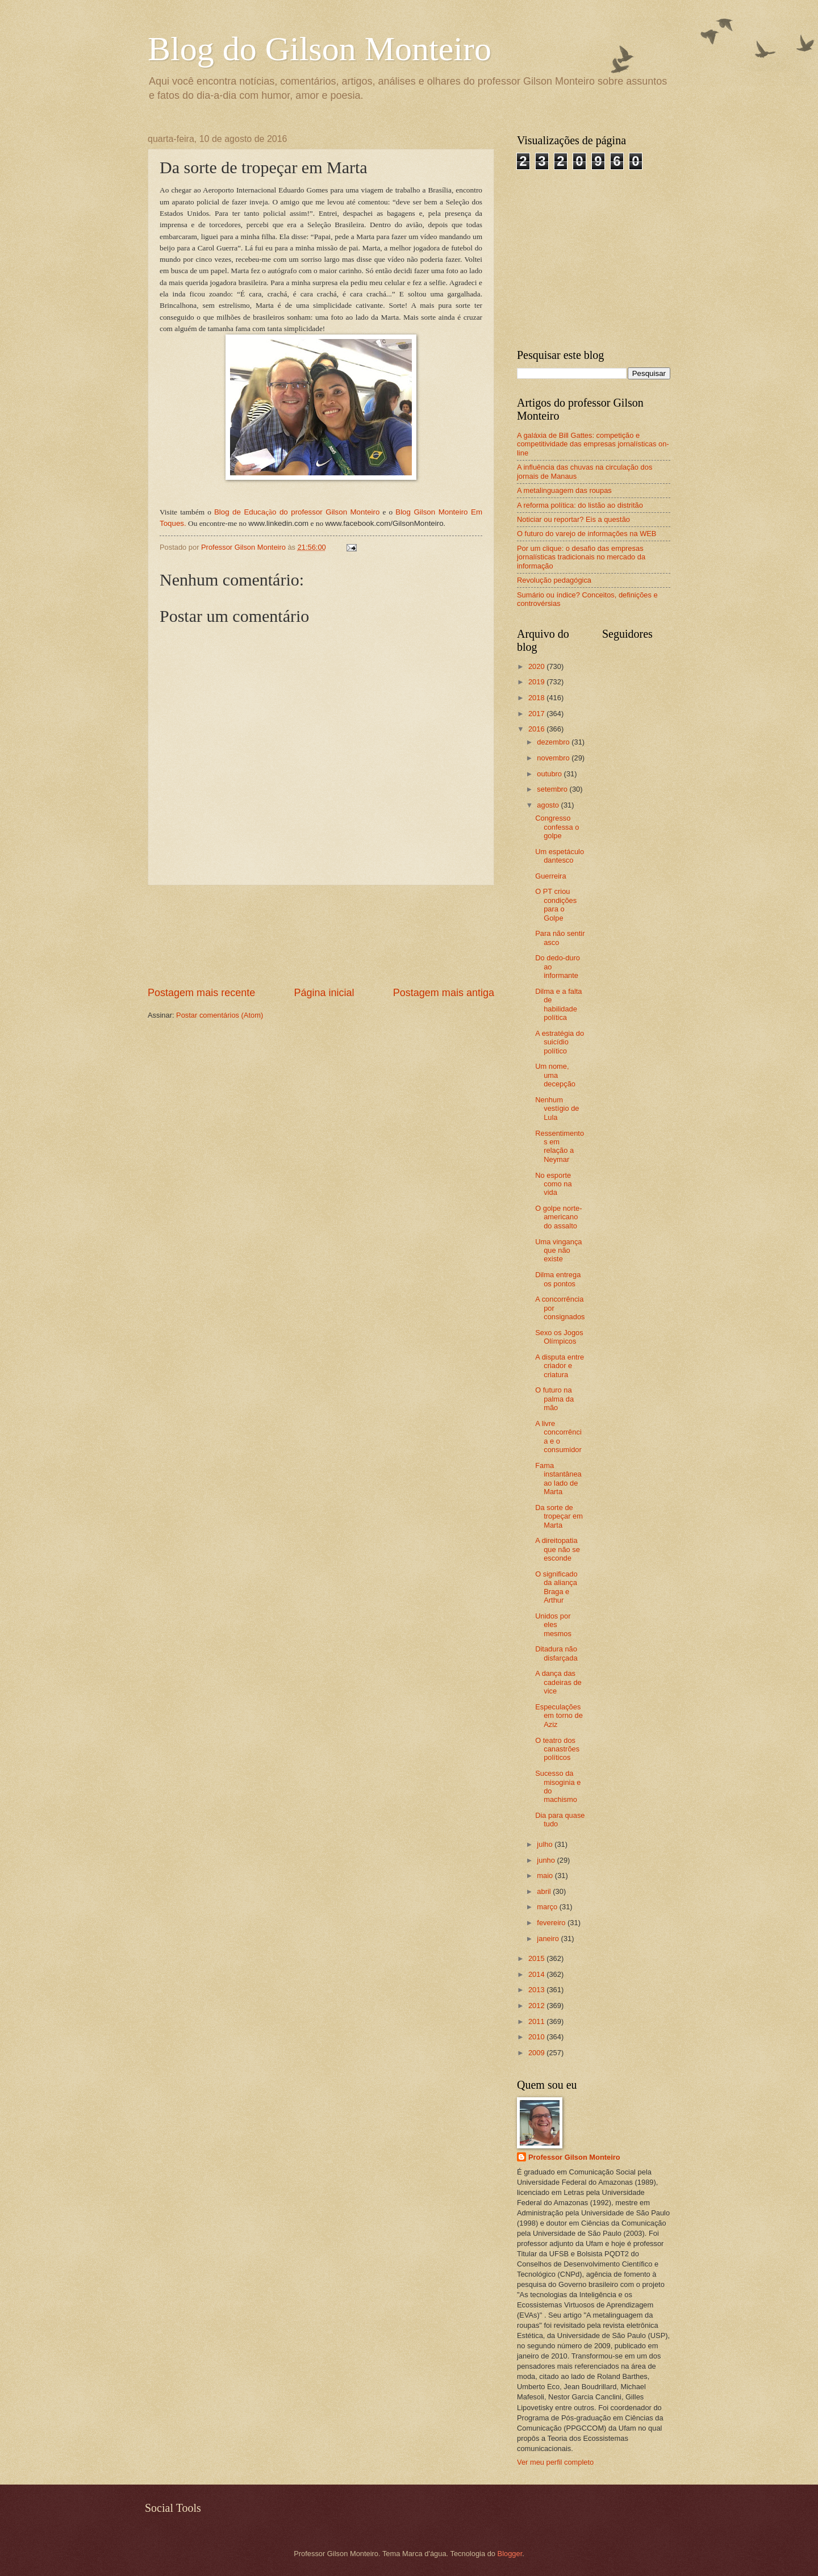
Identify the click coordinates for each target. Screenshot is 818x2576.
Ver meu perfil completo (555, 2462)
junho (547, 1860)
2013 (537, 1989)
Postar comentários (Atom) (219, 1015)
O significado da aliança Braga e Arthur (556, 1587)
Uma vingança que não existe (558, 1250)
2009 (537, 2052)
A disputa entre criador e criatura (559, 1366)
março (548, 1906)
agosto (549, 805)
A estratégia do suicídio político (559, 1042)
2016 (537, 729)
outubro (550, 774)
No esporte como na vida (553, 1184)
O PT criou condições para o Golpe (556, 904)
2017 (537, 713)
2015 (537, 1958)
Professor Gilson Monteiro (574, 2157)
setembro (553, 789)
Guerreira (550, 876)
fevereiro (552, 1922)
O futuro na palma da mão (554, 1399)
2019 (537, 682)
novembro (554, 758)
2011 (537, 2021)
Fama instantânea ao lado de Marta (558, 1478)
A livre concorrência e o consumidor (558, 1436)
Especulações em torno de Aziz (559, 1716)
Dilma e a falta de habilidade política (558, 1004)
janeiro (549, 1938)
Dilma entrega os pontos (558, 1278)
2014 (537, 1974)
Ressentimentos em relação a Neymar (559, 1146)
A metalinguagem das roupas (564, 490)
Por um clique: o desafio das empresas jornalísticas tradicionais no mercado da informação (581, 557)
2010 (537, 2037)
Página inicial (324, 992)
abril (545, 1891)
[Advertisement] (321, 935)
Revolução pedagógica (554, 580)
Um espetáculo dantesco (559, 855)
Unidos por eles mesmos (553, 1625)
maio (545, 1875)
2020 (537, 666)
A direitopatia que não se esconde (557, 1549)
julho (545, 1844)
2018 (537, 697)
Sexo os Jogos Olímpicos (559, 1336)
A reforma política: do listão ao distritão (580, 505)
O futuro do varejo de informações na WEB (586, 533)
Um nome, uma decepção (555, 1075)
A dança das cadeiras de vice (558, 1682)
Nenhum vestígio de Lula (557, 1108)
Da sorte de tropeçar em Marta (559, 1516)
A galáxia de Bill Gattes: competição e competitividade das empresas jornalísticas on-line (593, 444)
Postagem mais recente (201, 992)
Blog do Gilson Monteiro (319, 49)
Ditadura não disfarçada (556, 1653)
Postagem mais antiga (443, 992)
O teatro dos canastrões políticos (557, 1749)
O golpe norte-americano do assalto (558, 1217)
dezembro (554, 742)
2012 (537, 2005)
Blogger (510, 2553)
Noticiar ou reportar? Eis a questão (573, 519)
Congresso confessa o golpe (557, 827)
